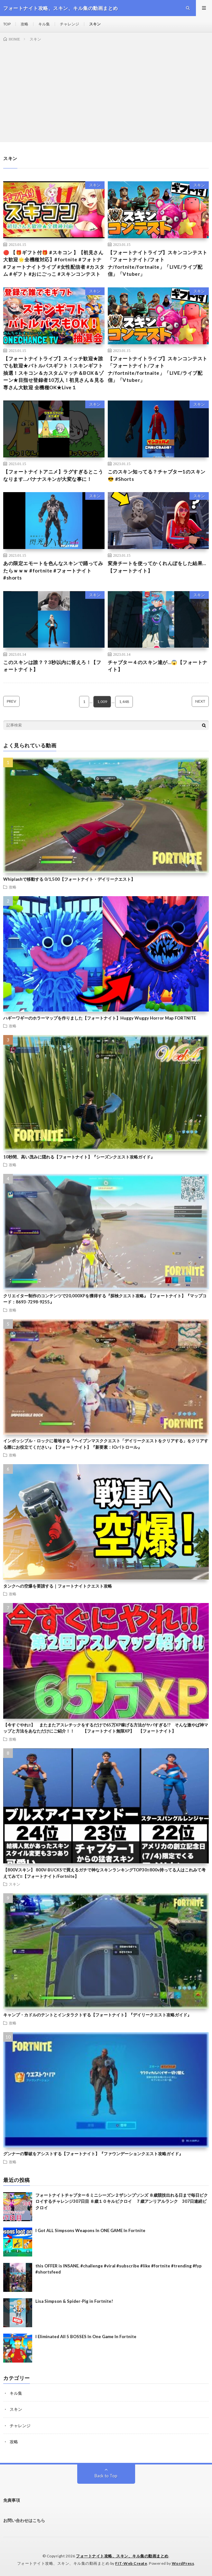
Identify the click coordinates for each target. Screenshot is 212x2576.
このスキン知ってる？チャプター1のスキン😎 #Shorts (157, 475)
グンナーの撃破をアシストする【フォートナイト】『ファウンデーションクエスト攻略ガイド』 (93, 2153)
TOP (7, 24)
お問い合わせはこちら (24, 2520)
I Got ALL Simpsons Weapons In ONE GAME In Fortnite (90, 2230)
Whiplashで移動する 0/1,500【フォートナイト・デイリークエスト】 (69, 879)
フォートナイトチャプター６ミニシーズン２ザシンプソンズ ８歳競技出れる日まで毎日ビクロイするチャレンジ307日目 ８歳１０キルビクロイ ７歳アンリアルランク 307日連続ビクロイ (121, 2201)
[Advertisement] (106, 91)
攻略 (24, 24)
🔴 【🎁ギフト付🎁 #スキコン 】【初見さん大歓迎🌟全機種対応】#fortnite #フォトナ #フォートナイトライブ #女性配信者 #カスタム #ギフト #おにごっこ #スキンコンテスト (54, 263)
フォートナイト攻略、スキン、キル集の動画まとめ (122, 2555)
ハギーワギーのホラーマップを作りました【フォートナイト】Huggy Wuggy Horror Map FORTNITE (99, 1018)
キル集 (44, 24)
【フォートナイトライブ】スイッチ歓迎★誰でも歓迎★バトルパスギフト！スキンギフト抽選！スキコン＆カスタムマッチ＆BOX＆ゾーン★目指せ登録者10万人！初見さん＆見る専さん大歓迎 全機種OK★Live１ (53, 373)
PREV (11, 701)
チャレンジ (69, 24)
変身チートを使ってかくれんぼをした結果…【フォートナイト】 (157, 566)
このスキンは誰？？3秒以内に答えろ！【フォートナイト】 (52, 665)
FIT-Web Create (131, 2563)
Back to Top (106, 2475)
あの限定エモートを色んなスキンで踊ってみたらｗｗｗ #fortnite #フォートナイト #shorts (53, 570)
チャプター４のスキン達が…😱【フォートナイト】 (157, 665)
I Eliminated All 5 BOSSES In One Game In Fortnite (85, 2336)
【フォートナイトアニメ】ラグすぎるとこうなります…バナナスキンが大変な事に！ (53, 475)
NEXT (200, 701)
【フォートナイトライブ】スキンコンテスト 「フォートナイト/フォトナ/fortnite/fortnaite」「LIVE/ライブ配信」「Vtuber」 (158, 263)
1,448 (124, 701)
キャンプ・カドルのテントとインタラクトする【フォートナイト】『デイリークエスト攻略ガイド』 (97, 2014)
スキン (95, 24)
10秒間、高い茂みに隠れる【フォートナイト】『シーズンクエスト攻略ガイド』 (79, 1156)
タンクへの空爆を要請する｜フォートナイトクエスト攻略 (57, 1586)
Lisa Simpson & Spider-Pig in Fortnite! (74, 2301)
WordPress (183, 2563)
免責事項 (11, 2500)
